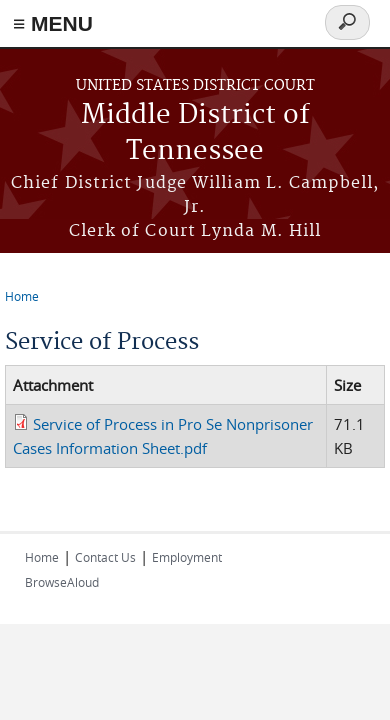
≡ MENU (53, 23)
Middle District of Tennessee (195, 133)
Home (22, 296)
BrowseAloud (62, 582)
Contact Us (105, 557)
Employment (187, 557)
